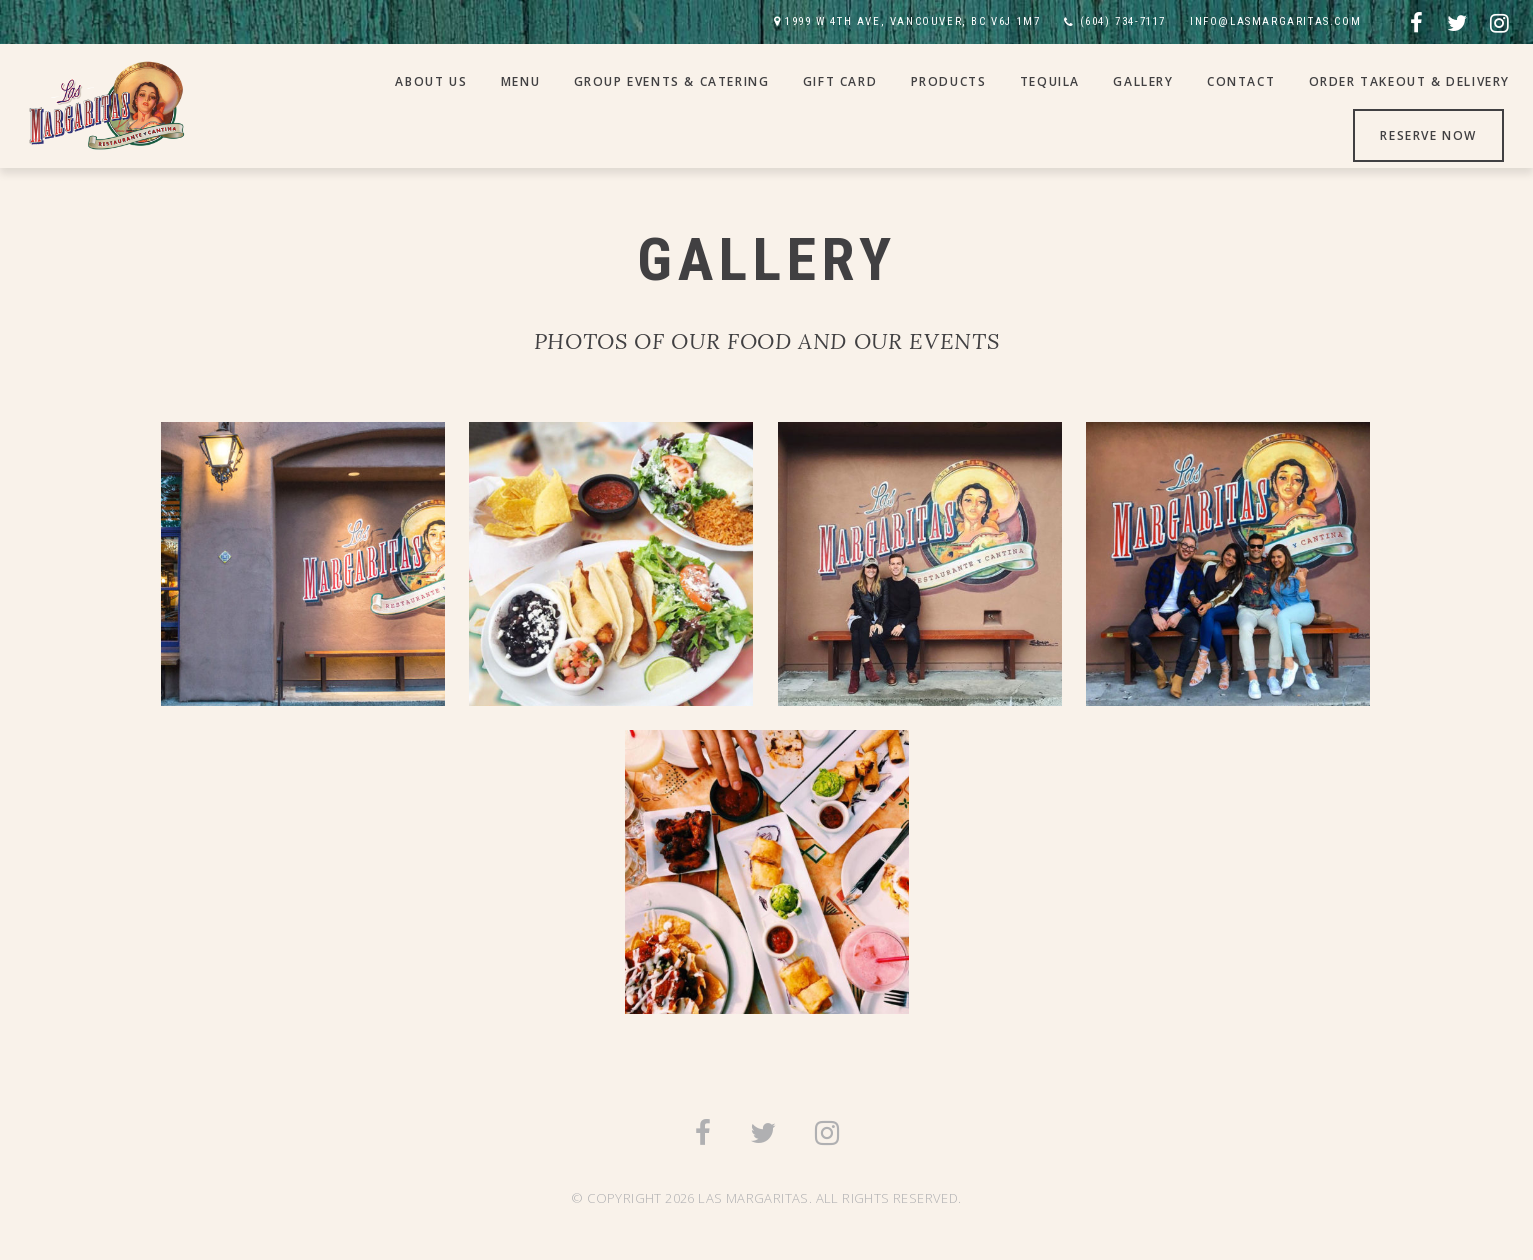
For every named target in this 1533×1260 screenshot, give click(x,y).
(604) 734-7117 (1123, 21)
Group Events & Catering (672, 81)
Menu (520, 81)
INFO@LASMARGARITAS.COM (1275, 21)
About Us (431, 81)
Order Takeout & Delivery (1409, 81)
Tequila (1050, 81)
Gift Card (840, 81)
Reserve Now (1428, 135)
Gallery (1143, 81)
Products (949, 81)
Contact (1241, 81)
